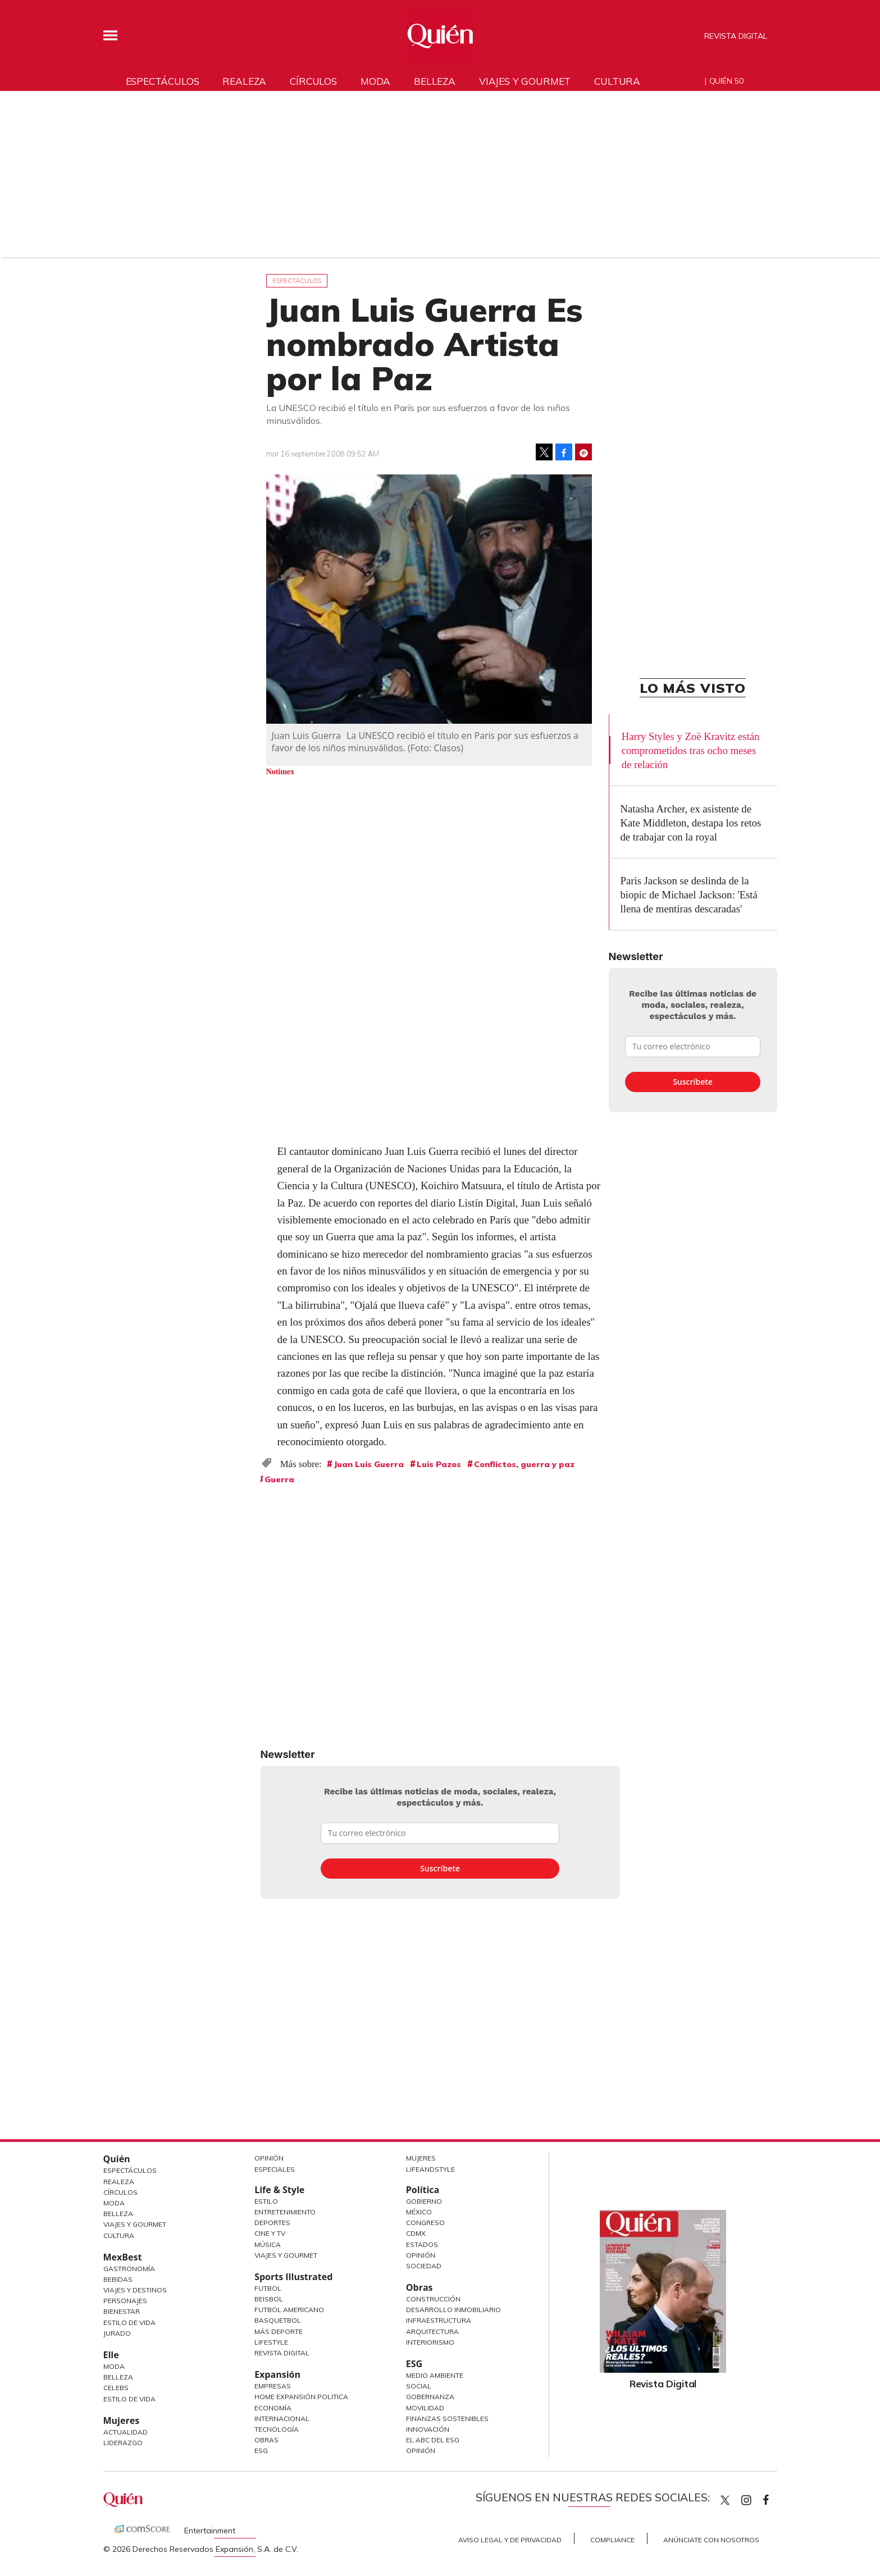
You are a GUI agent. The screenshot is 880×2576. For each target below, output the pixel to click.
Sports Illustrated (293, 2277)
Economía (272, 2408)
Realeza (244, 81)
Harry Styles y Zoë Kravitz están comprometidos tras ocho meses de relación (691, 750)
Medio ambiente (434, 2375)
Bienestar (121, 2311)
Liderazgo (123, 2442)
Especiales (274, 2169)
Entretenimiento (285, 2212)
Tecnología (276, 2429)
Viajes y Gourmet (134, 2224)
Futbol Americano (289, 2309)
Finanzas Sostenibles (447, 2418)
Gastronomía (129, 2268)
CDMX (416, 2233)
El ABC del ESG (432, 2440)
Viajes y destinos (135, 2290)
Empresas (272, 2386)
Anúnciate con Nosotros (711, 2540)
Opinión (269, 2158)
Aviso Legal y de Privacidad (510, 2540)
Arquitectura (432, 2331)
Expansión (277, 2374)
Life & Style (279, 2190)
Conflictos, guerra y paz (524, 1464)
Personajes (125, 2300)
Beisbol (268, 2299)
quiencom (756, 2497)
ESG (261, 2450)
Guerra (279, 1479)
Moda (375, 81)
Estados (422, 2244)
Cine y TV (269, 2233)
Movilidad (425, 2408)
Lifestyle (271, 2342)
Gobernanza (430, 2396)
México (419, 2212)
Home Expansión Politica (301, 2396)
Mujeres (121, 2420)
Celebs (116, 2387)
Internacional (281, 2418)
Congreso (425, 2222)
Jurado (117, 2333)
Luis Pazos (439, 1464)
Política (422, 2190)
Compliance (612, 2540)
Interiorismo (430, 2342)
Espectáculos (162, 81)
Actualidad (125, 2432)
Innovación (427, 2429)
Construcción (433, 2299)
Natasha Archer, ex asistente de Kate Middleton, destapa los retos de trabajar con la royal (691, 823)
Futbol (267, 2288)
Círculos (313, 81)
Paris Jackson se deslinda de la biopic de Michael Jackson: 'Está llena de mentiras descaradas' (689, 895)
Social (418, 2386)
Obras (266, 2440)
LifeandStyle (430, 2169)
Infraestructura (438, 2320)
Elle (111, 2355)
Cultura (617, 81)
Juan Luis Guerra (369, 1464)
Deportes (272, 2222)
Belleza (434, 81)
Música (267, 2244)
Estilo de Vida (129, 2322)
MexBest (122, 2257)
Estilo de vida (129, 2399)
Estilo (266, 2201)
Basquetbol (277, 2320)
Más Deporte (278, 2331)
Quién (116, 2159)
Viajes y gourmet (525, 81)
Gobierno (424, 2201)
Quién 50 (726, 81)
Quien (725, 2500)
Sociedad (423, 2266)
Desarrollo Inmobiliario (453, 2309)
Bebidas (118, 2279)
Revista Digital (735, 36)
